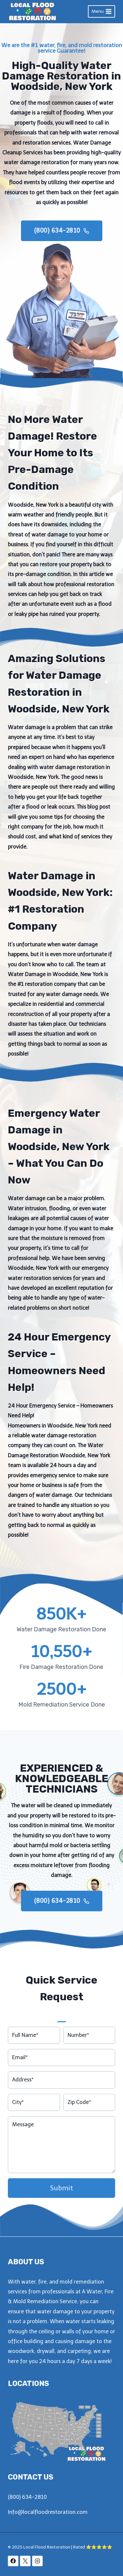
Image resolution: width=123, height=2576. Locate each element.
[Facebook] (13, 2561)
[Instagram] (37, 2561)
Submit (61, 2188)
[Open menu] (101, 11)
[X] (25, 2561)
